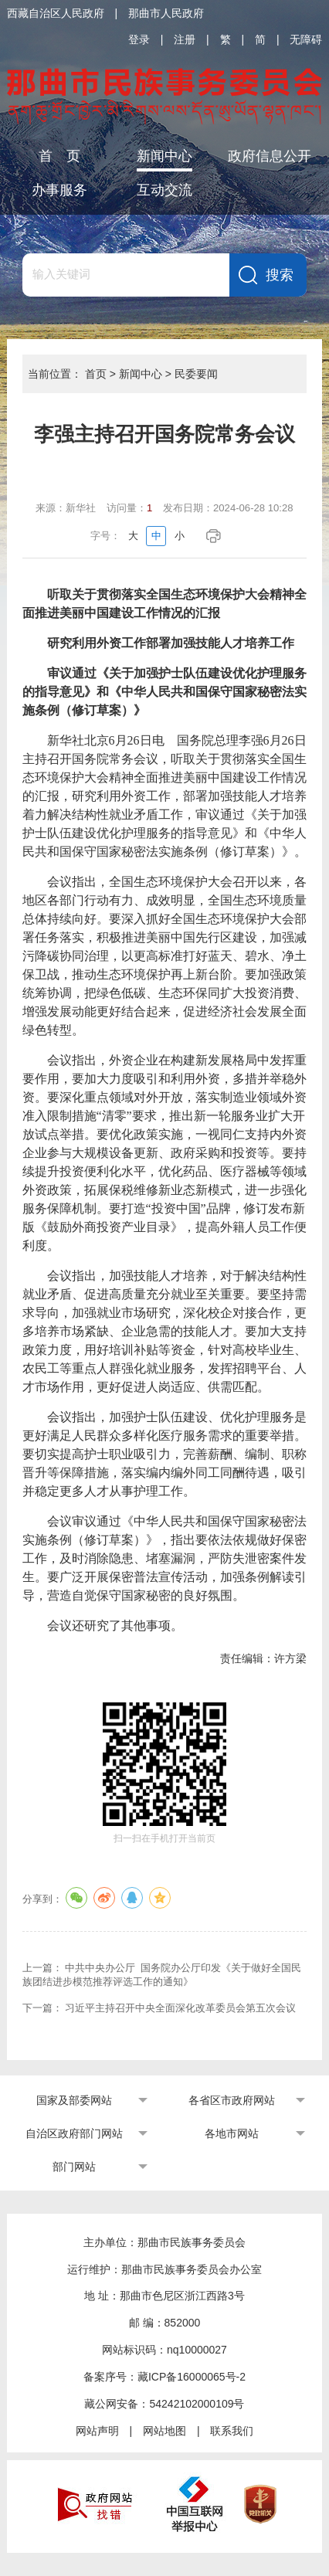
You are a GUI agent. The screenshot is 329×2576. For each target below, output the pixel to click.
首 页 (59, 156)
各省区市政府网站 (231, 2100)
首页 (96, 374)
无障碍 (306, 39)
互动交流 (164, 190)
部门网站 (74, 2166)
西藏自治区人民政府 (55, 13)
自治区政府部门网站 (74, 2133)
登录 (139, 39)
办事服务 (59, 190)
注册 (184, 39)
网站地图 (164, 2431)
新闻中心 (164, 156)
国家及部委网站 (74, 2100)
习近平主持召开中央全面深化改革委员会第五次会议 (180, 2008)
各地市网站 (232, 2133)
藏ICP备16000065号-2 (191, 2377)
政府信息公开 (269, 156)
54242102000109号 (196, 2404)
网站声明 (97, 2431)
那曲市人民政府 (166, 13)
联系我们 (231, 2431)
